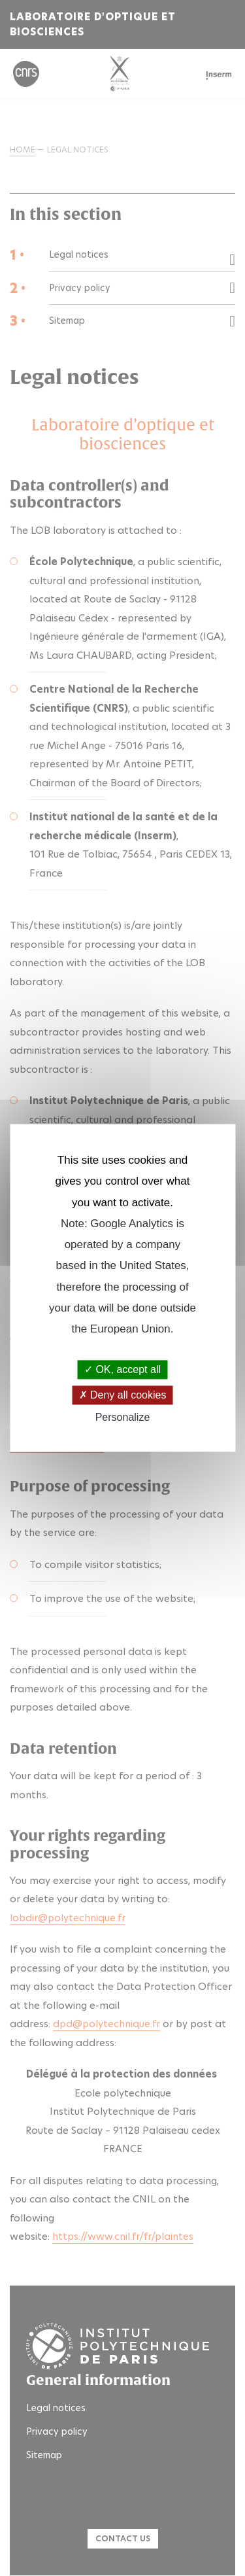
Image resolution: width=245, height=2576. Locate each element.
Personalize (122, 1417)
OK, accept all (122, 1369)
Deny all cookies (123, 1395)
